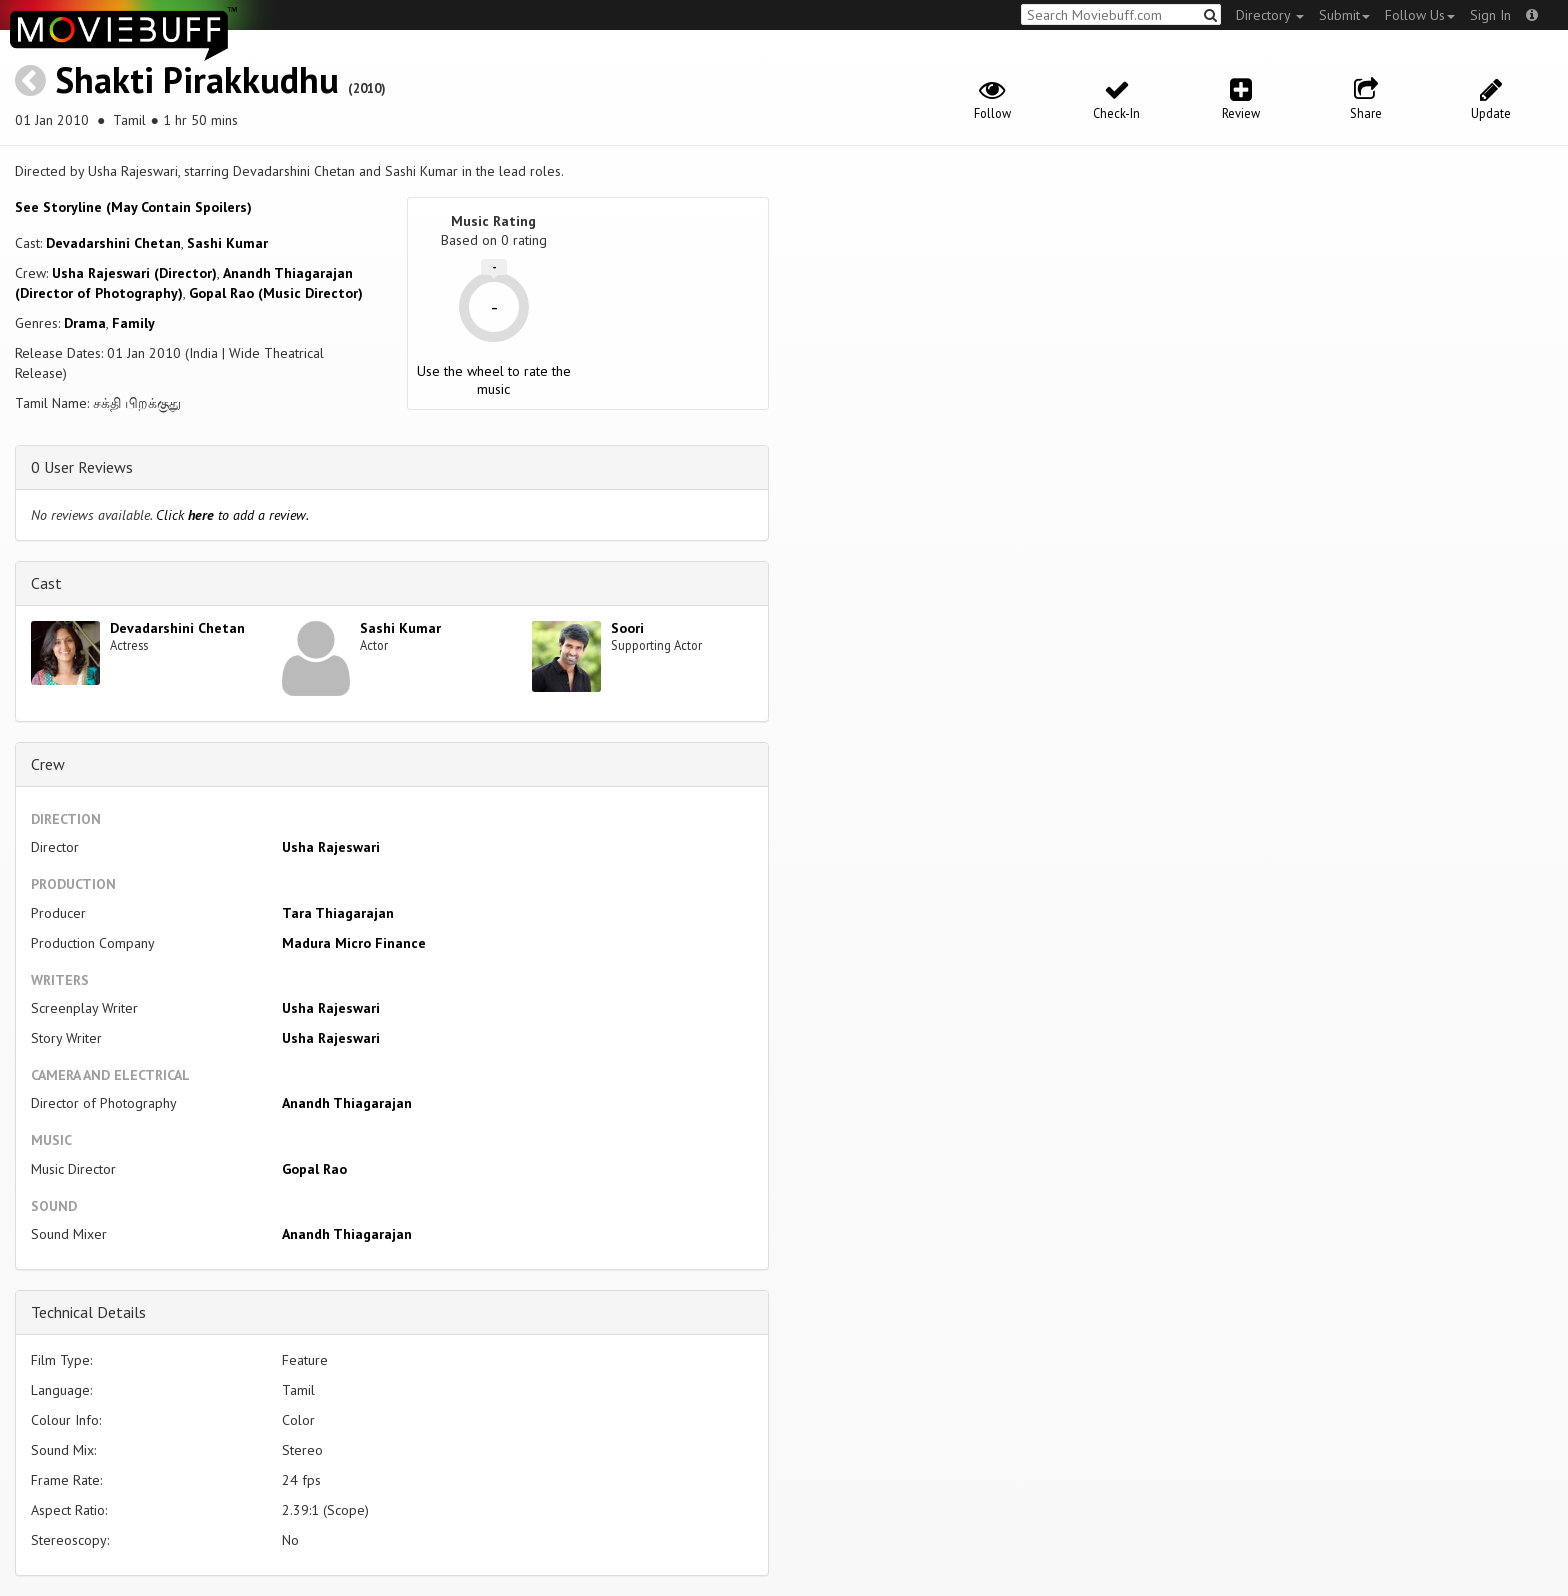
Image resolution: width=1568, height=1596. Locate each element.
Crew (48, 764)
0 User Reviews (82, 467)
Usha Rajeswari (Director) (134, 273)
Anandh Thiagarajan (347, 1103)
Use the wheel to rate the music (494, 380)
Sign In (1490, 15)
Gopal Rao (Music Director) (276, 293)
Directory (1270, 15)
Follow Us (1420, 15)
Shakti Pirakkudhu (197, 79)
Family (133, 323)
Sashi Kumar (227, 243)
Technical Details (88, 1312)
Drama (85, 323)
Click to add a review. (232, 515)
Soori (627, 628)
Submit (1344, 15)
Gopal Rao (314, 1169)
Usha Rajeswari (331, 847)
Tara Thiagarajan (338, 913)
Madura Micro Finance (354, 943)
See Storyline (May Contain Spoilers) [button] (133, 207)
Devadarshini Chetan (113, 243)
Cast (46, 583)
